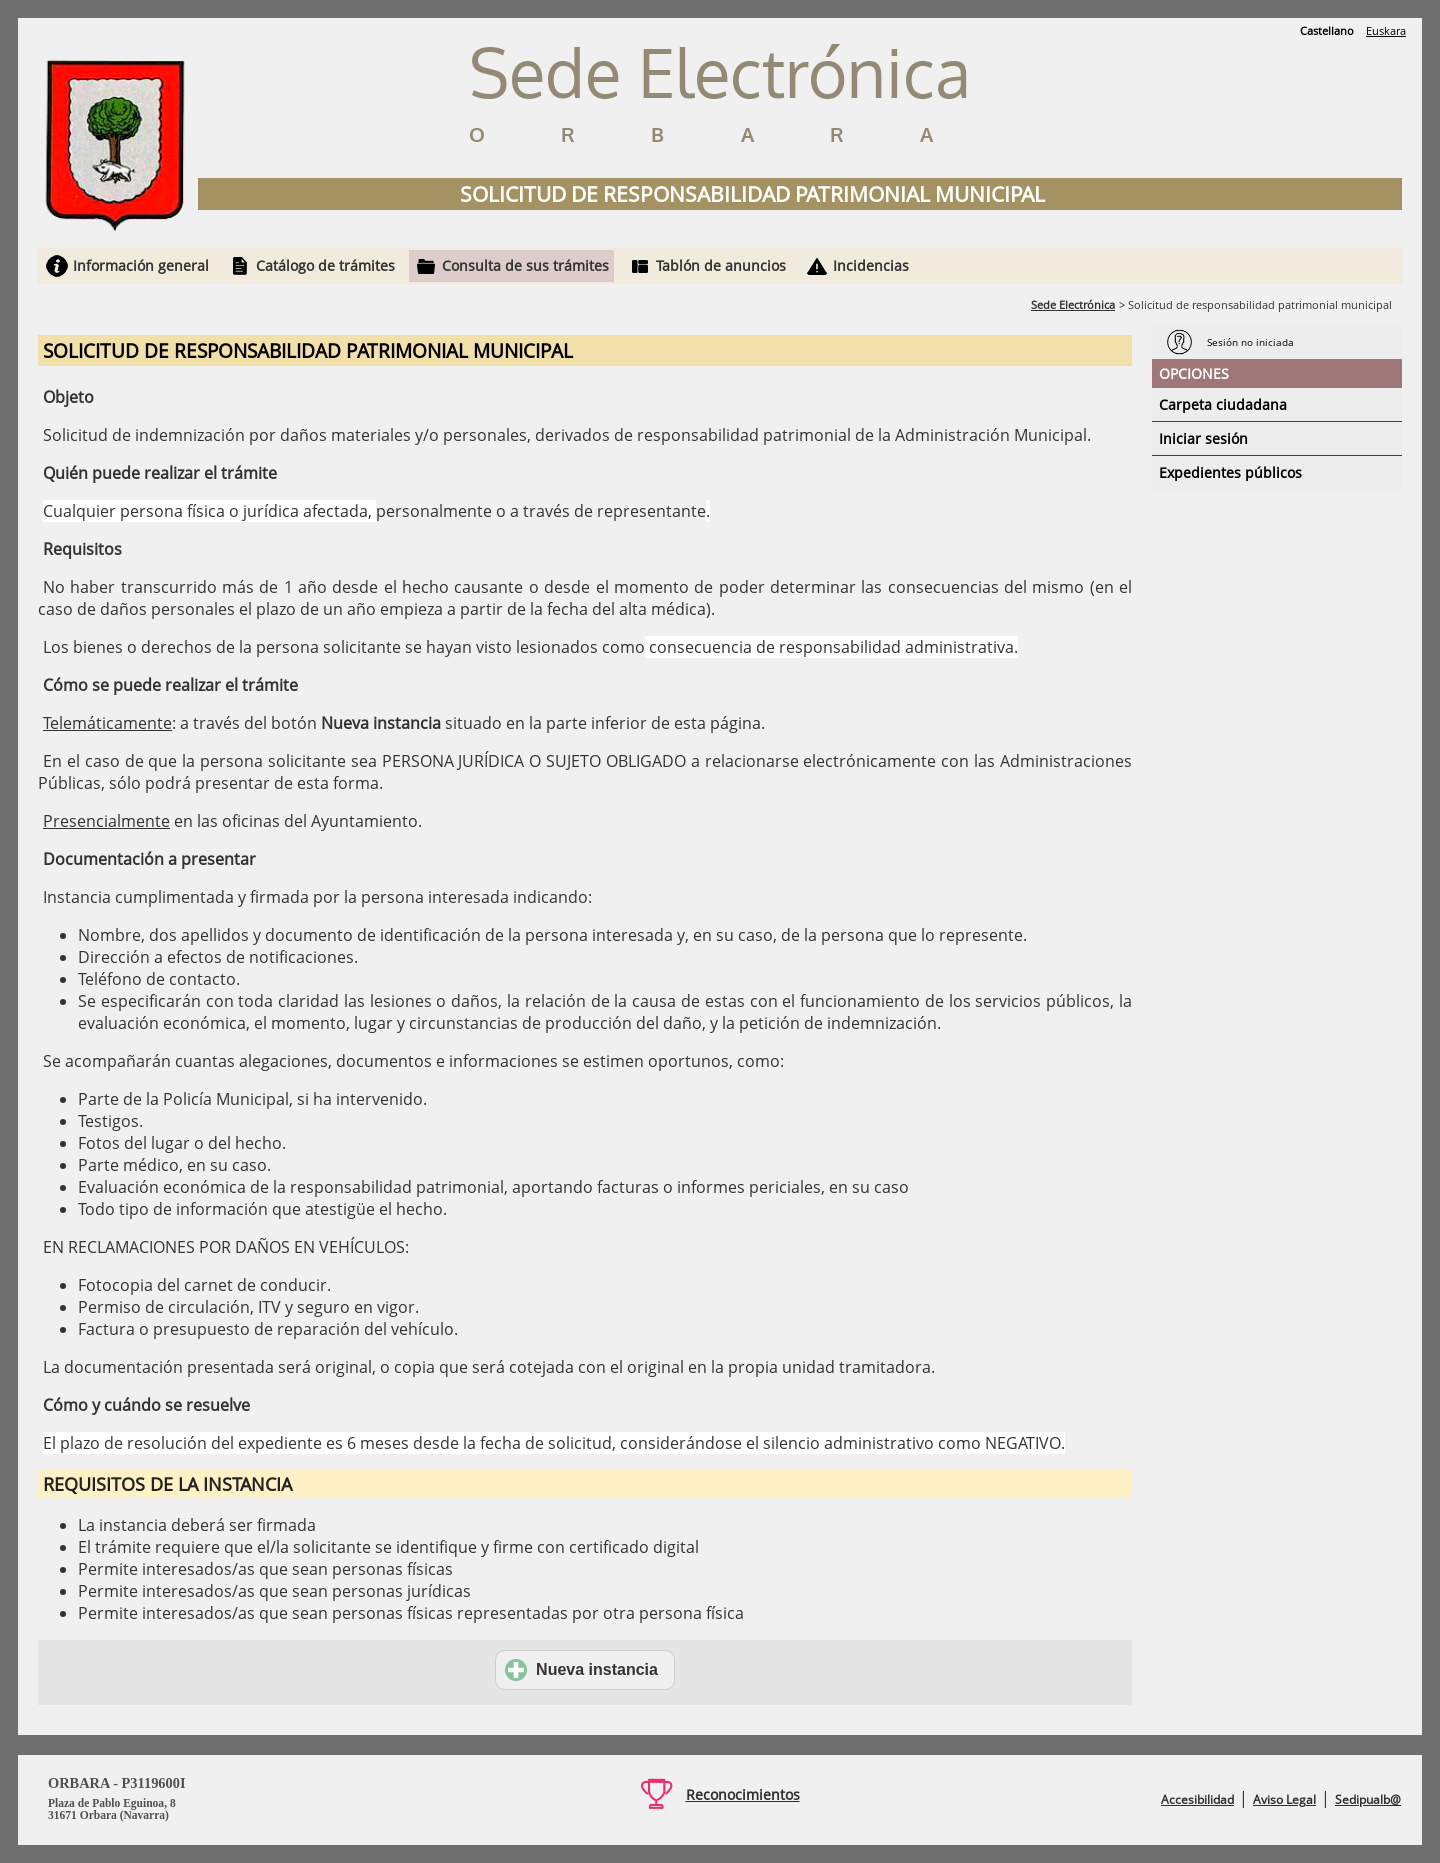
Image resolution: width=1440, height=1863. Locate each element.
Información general (141, 265)
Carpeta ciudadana (1223, 404)
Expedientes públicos (1230, 472)
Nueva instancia (581, 1670)
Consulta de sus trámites (525, 265)
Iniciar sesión (1203, 438)
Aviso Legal (1284, 1799)
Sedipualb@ (1368, 1799)
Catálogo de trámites (325, 265)
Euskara (1386, 30)
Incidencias (871, 265)
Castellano (1327, 30)
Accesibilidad (1197, 1799)
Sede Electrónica (1073, 304)
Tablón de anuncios (721, 265)
